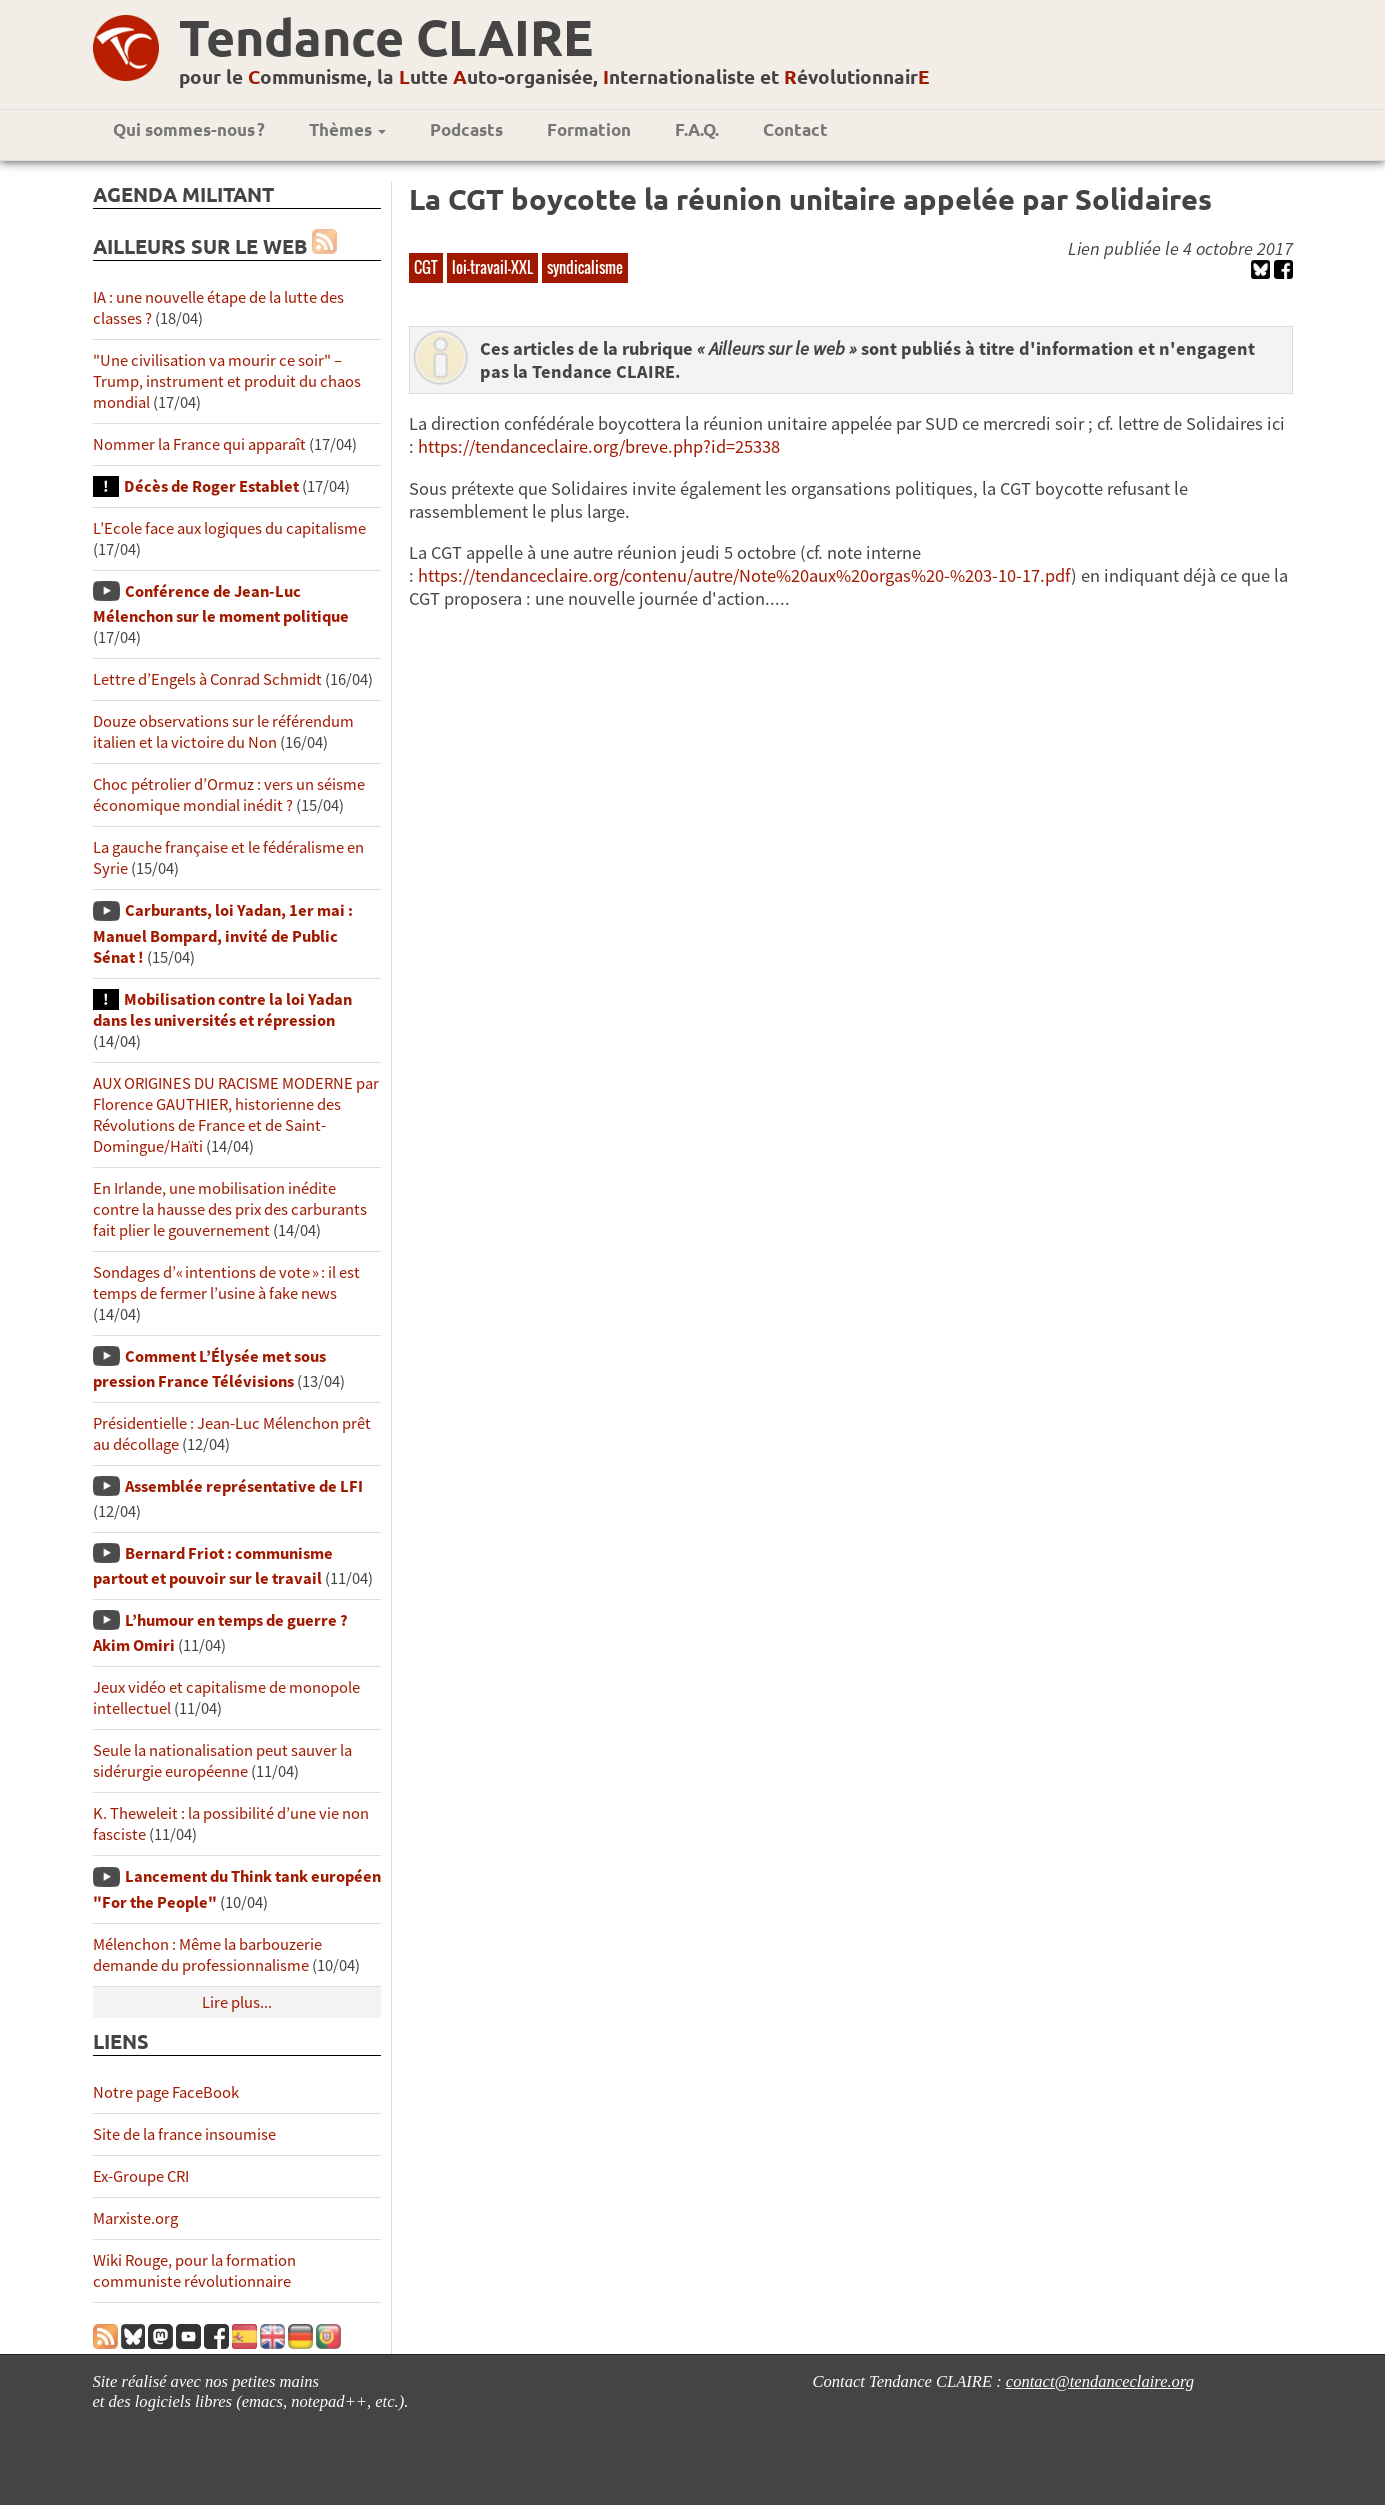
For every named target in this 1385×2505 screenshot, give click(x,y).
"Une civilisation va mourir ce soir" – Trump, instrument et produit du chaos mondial (227, 381)
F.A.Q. (697, 129)
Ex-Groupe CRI (141, 2176)
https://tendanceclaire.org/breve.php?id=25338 (599, 446)
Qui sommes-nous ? (189, 129)
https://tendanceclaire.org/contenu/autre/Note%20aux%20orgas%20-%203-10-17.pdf (744, 575)
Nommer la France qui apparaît (199, 444)
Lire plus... (237, 2002)
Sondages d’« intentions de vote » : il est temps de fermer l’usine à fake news (226, 1283)
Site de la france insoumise (184, 2134)
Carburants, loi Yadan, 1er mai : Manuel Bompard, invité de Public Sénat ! (223, 933)
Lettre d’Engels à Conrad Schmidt (207, 679)
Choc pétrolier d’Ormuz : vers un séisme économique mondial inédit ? (229, 795)
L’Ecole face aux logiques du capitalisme (229, 528)
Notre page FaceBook (166, 2092)
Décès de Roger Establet (211, 486)
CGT (426, 267)
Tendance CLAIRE (386, 36)
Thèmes (347, 129)
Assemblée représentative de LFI (244, 1486)
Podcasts (466, 129)
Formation (589, 129)
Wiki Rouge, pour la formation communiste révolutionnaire (194, 2271)
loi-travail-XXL (492, 267)
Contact (795, 129)
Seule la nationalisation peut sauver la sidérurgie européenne (222, 1761)
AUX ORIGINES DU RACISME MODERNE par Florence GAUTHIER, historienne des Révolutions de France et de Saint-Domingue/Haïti (236, 1115)
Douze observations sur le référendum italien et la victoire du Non (223, 732)
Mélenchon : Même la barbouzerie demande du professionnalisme (207, 1955)
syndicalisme (585, 267)
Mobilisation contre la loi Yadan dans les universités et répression (222, 1010)
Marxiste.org (135, 2218)
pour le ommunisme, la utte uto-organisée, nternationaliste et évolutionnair (554, 76)
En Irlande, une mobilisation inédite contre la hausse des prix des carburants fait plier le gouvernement (230, 1209)
